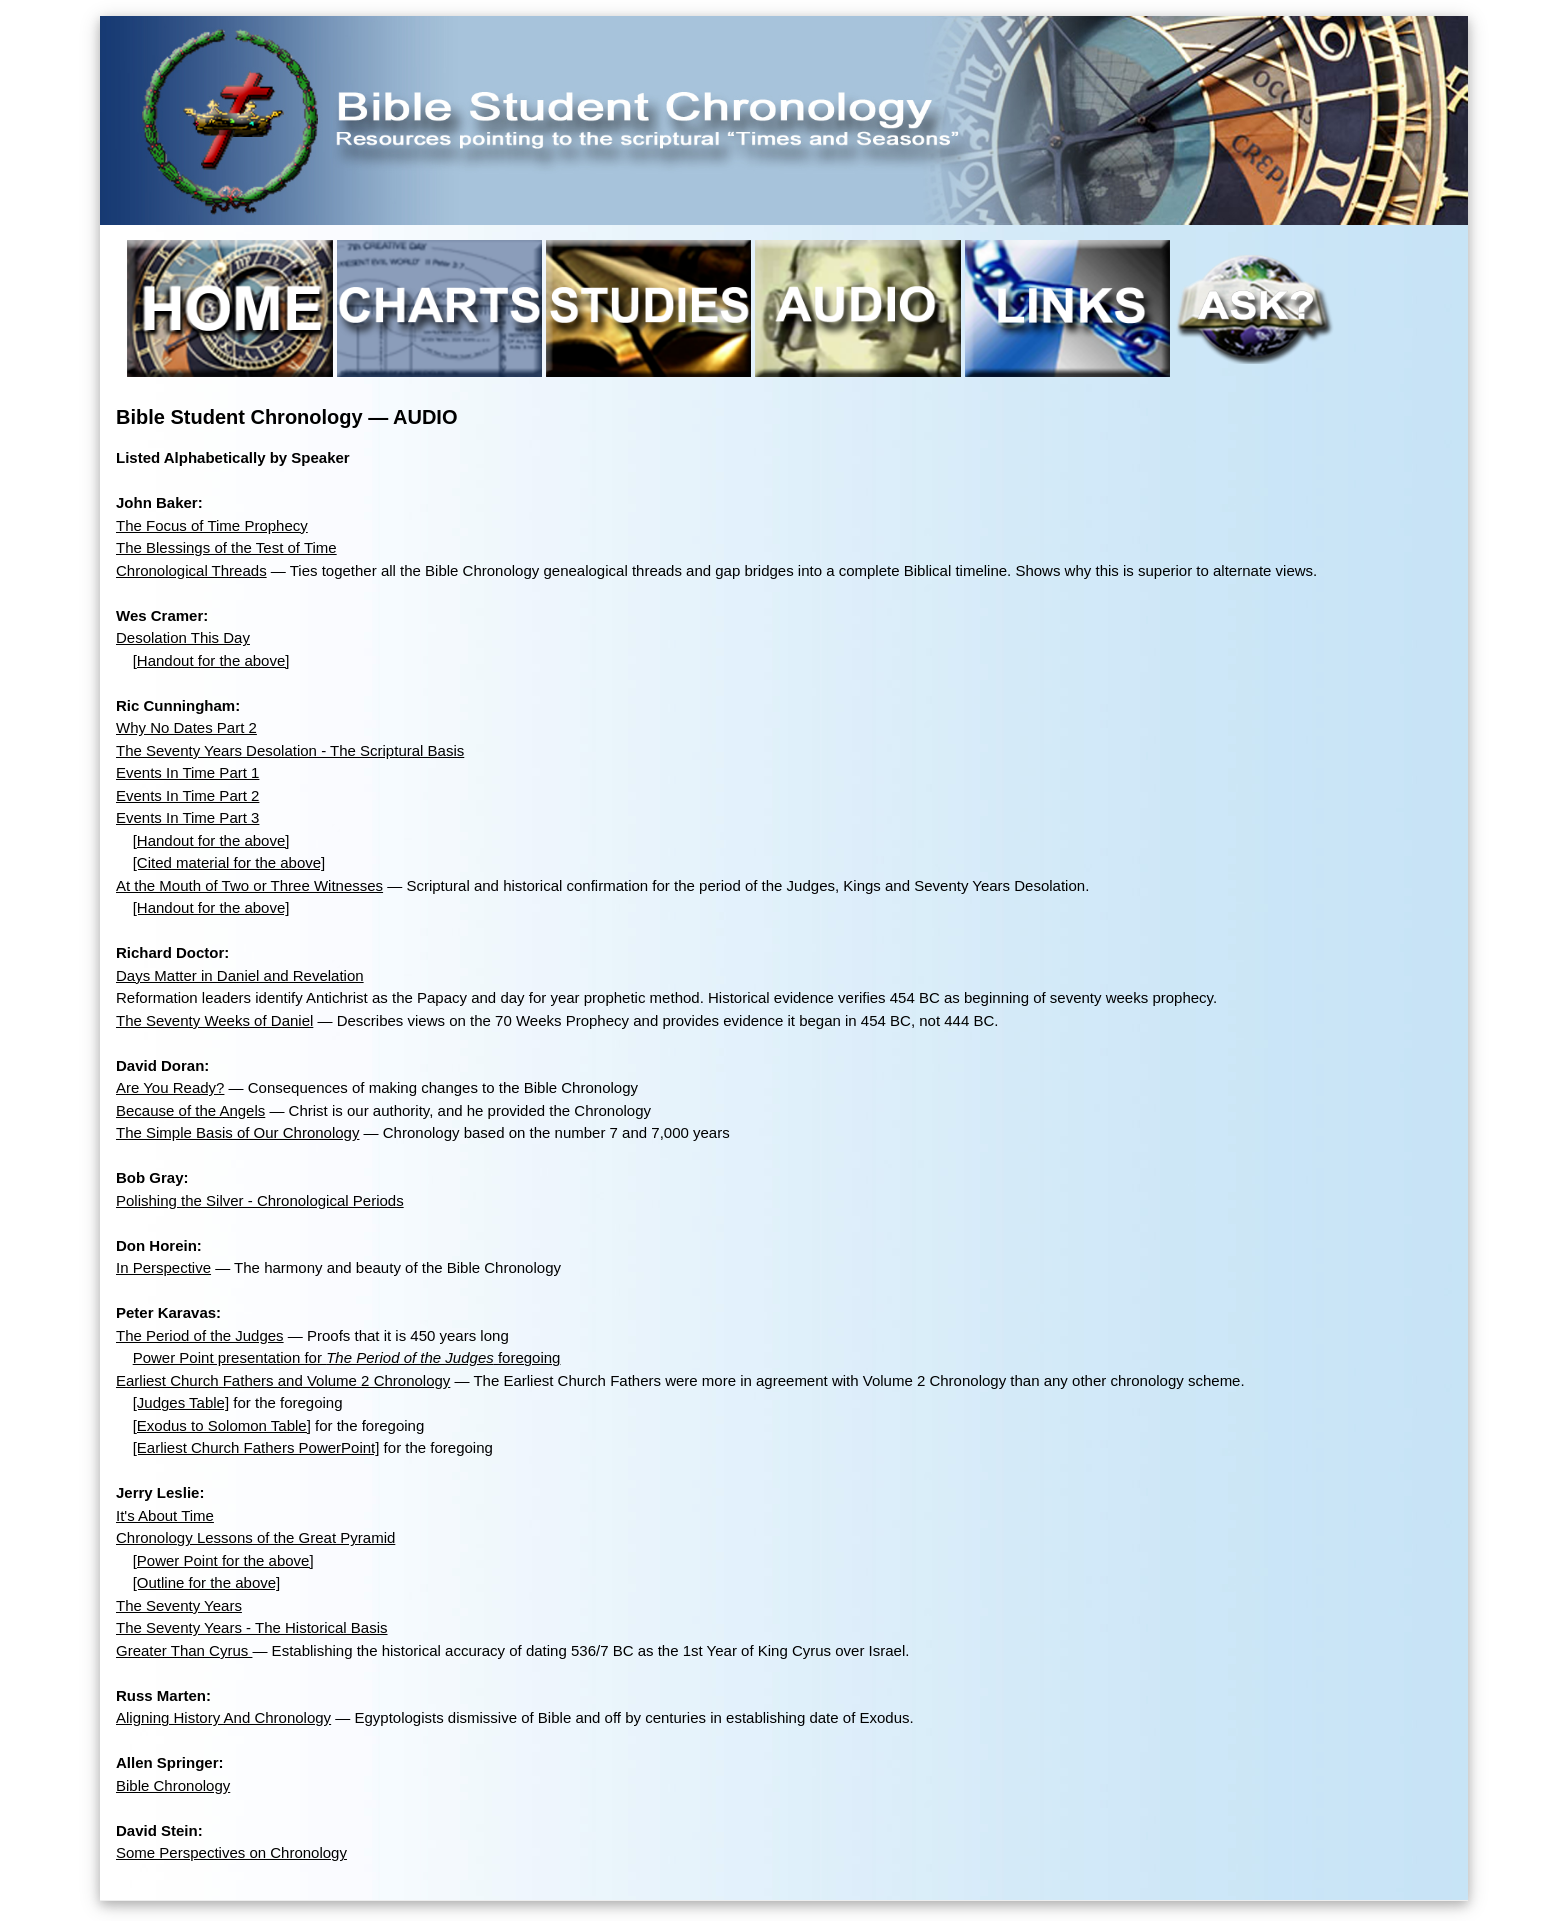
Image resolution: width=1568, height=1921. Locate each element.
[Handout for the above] (211, 660)
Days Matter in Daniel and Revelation (240, 975)
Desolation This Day (183, 637)
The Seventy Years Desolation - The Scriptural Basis (290, 750)
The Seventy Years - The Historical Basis (252, 1627)
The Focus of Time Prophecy (212, 525)
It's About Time (165, 1515)
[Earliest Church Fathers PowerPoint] (256, 1447)
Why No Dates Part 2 (186, 727)
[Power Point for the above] (223, 1560)
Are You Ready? (170, 1087)
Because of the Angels (190, 1110)
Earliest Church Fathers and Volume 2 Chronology (283, 1380)
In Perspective (163, 1267)
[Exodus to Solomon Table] (222, 1425)
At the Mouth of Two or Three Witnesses (249, 885)
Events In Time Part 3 (187, 817)
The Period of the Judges (200, 1335)
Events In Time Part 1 (187, 772)
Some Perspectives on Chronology (231, 1852)
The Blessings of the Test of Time (226, 547)
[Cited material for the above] (229, 862)
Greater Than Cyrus (184, 1650)
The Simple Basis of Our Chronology (237, 1132)
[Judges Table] (181, 1402)
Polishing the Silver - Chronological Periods (260, 1200)
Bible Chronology (173, 1785)
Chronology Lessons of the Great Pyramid (255, 1537)
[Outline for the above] (207, 1582)
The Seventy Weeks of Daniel (214, 1020)
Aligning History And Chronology (223, 1717)
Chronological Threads (191, 570)
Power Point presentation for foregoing (347, 1357)
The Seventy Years (179, 1605)
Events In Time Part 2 (187, 795)
